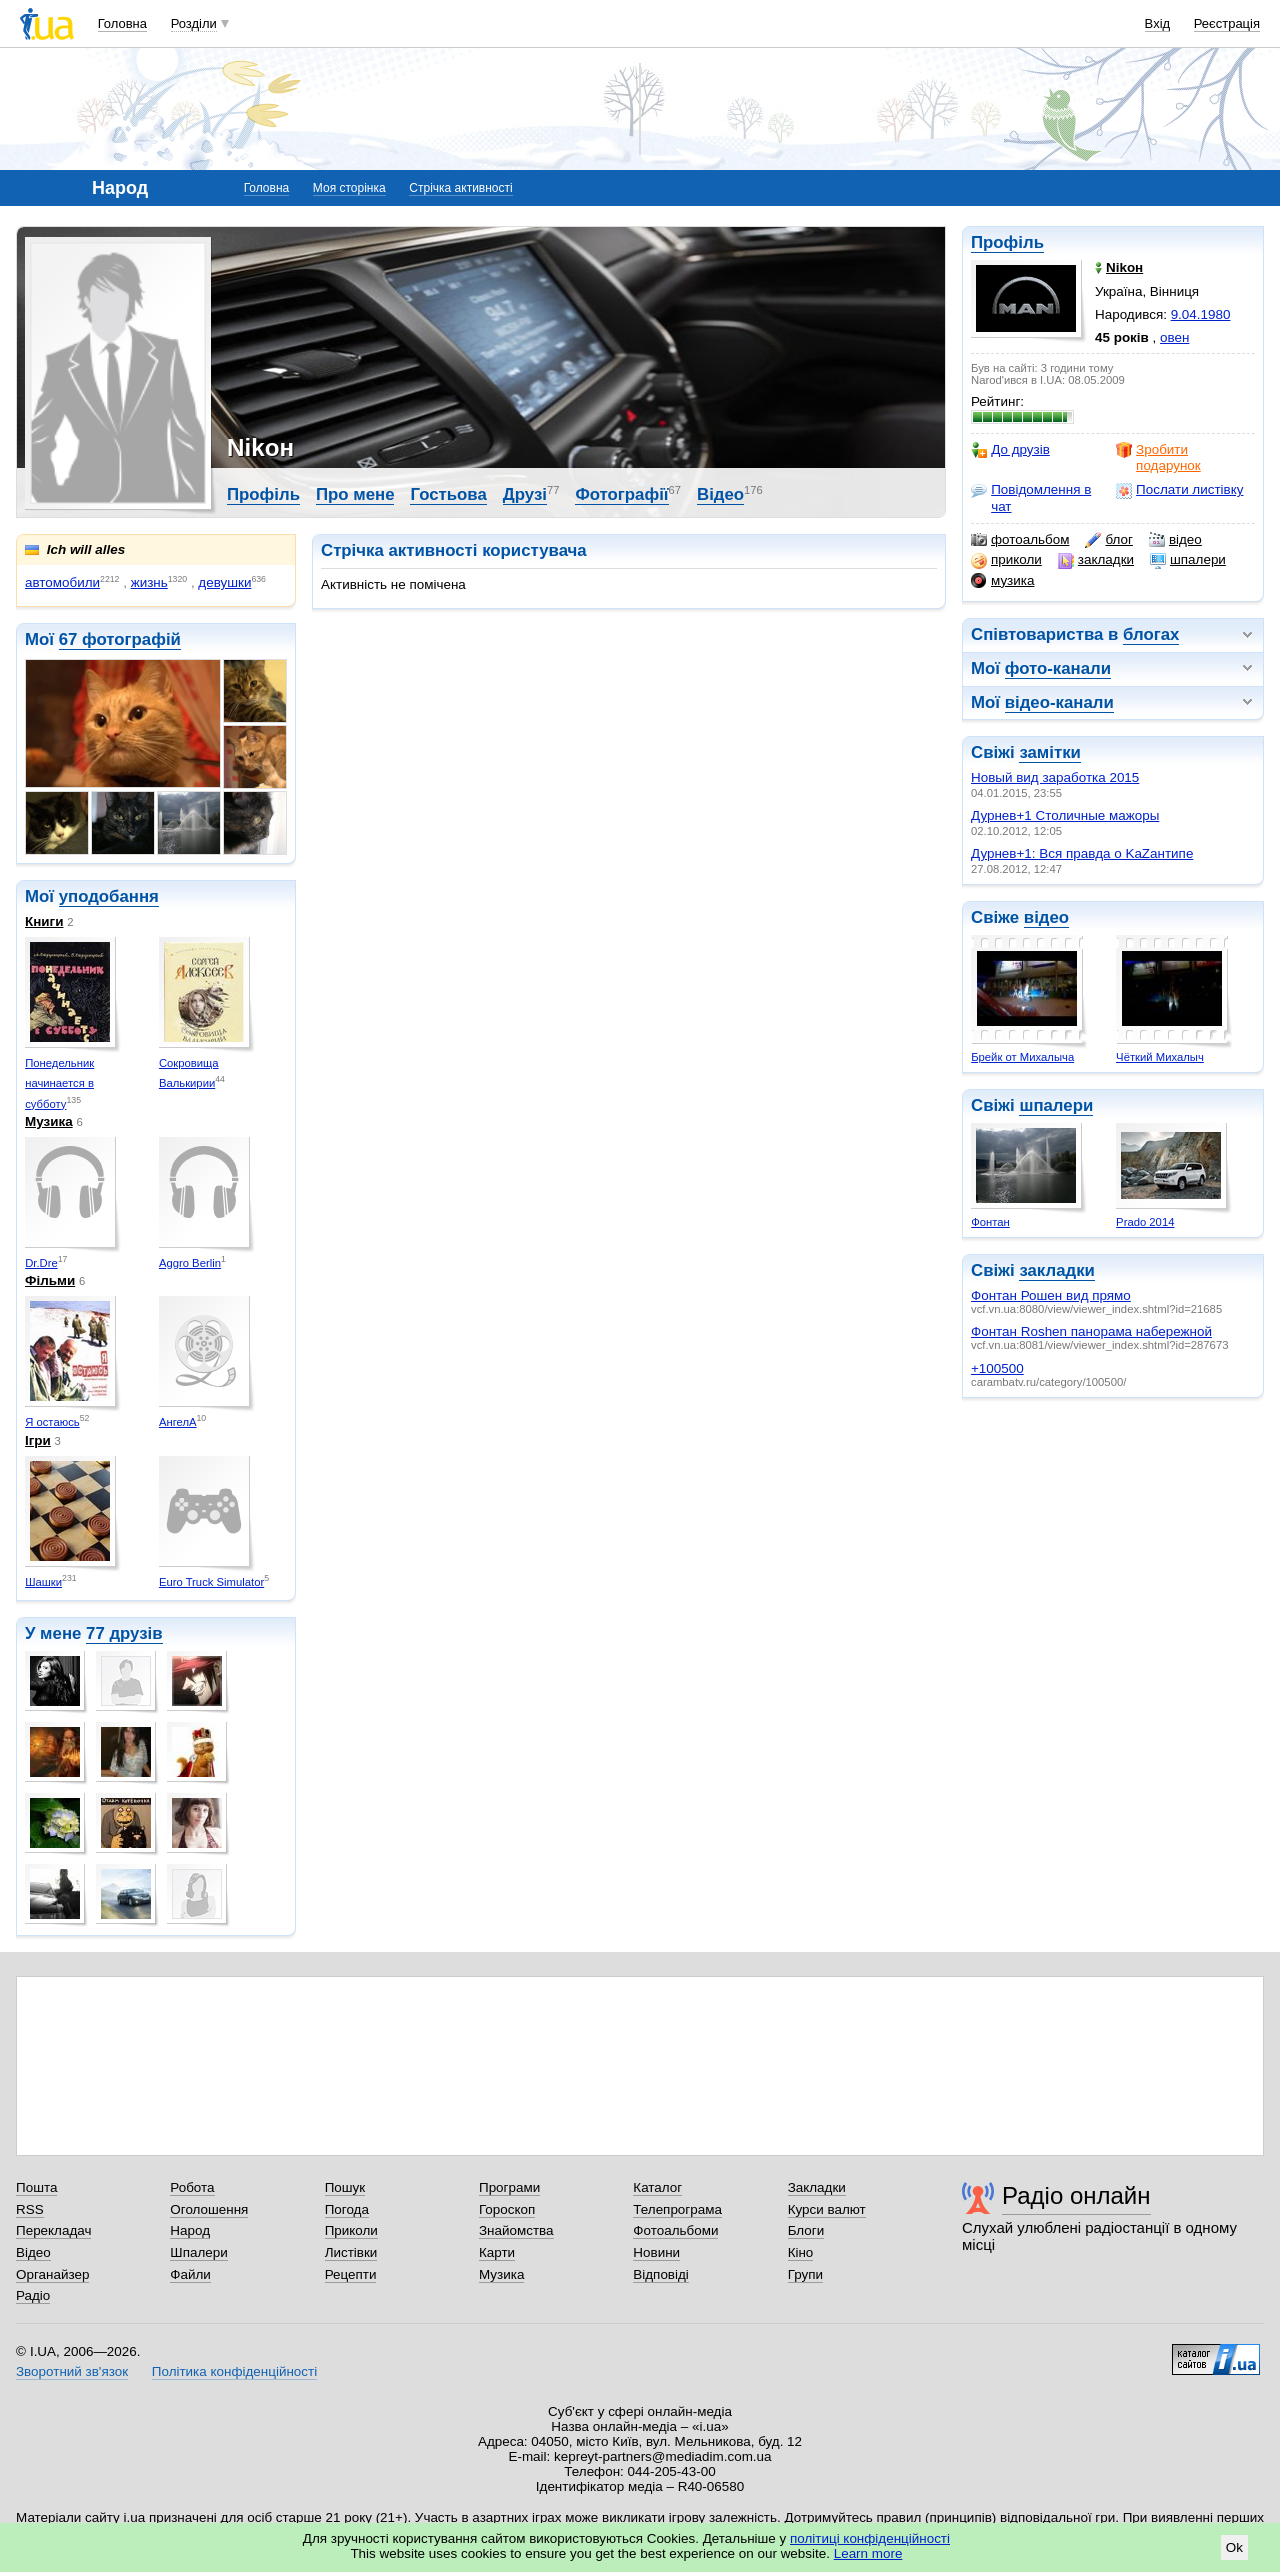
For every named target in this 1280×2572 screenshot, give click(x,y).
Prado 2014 (1145, 1222)
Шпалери (198, 2252)
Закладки (817, 2187)
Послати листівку (1179, 490)
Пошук (345, 2187)
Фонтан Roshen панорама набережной (1091, 1331)
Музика (49, 1121)
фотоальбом (1020, 540)
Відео (720, 494)
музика (1002, 581)
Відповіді (661, 2274)
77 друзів (124, 1633)
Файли (190, 2274)
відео (1175, 540)
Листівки (351, 2252)
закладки (1096, 560)
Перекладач (53, 2230)
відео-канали (1059, 702)
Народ (190, 2230)
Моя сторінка (349, 188)
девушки (224, 582)
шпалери (1188, 560)
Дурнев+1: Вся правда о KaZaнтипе (1082, 853)
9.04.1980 (1201, 314)
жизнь (149, 582)
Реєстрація (1227, 23)
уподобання (109, 896)
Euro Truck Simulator (211, 1582)
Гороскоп (507, 2209)
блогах (1151, 634)
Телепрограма (677, 2209)
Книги (44, 921)
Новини (656, 2252)
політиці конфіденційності (870, 2538)
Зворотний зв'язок (72, 2371)
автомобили (62, 582)
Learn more (868, 2553)
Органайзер (52, 2274)
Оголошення (209, 2209)
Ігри (38, 1440)
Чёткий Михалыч (1160, 1057)
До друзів (1010, 450)
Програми (509, 2187)
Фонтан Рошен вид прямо (1051, 1295)
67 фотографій (120, 639)
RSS (30, 2209)
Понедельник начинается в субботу (59, 1083)
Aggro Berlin (190, 1263)
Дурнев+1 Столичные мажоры (1065, 815)
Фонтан (990, 1222)
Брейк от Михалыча (1022, 1057)
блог (1108, 540)
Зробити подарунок (1158, 457)
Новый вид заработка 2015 (1055, 777)
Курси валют (827, 2209)
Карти (497, 2252)
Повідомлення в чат (1031, 497)
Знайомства (516, 2230)
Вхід (1158, 23)
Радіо (33, 2295)
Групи (805, 2274)
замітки (1050, 752)
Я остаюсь (52, 1422)
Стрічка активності (460, 188)
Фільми (50, 1280)
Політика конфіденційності (234, 2371)
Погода (347, 2209)
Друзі (525, 494)
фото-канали (1058, 668)
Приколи (351, 2230)
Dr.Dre (41, 1263)
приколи (1006, 560)
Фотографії (621, 494)
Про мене (355, 494)
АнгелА (178, 1422)
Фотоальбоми (675, 2230)
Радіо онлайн (1076, 2195)
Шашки (43, 1582)
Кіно (801, 2252)
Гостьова (448, 494)
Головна (122, 23)
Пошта (36, 2187)
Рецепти (351, 2274)
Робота (192, 2187)
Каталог (657, 2187)
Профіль (1007, 242)
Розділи (194, 23)
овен (1174, 337)
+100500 (997, 1368)
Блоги (806, 2230)
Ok (1234, 2547)
